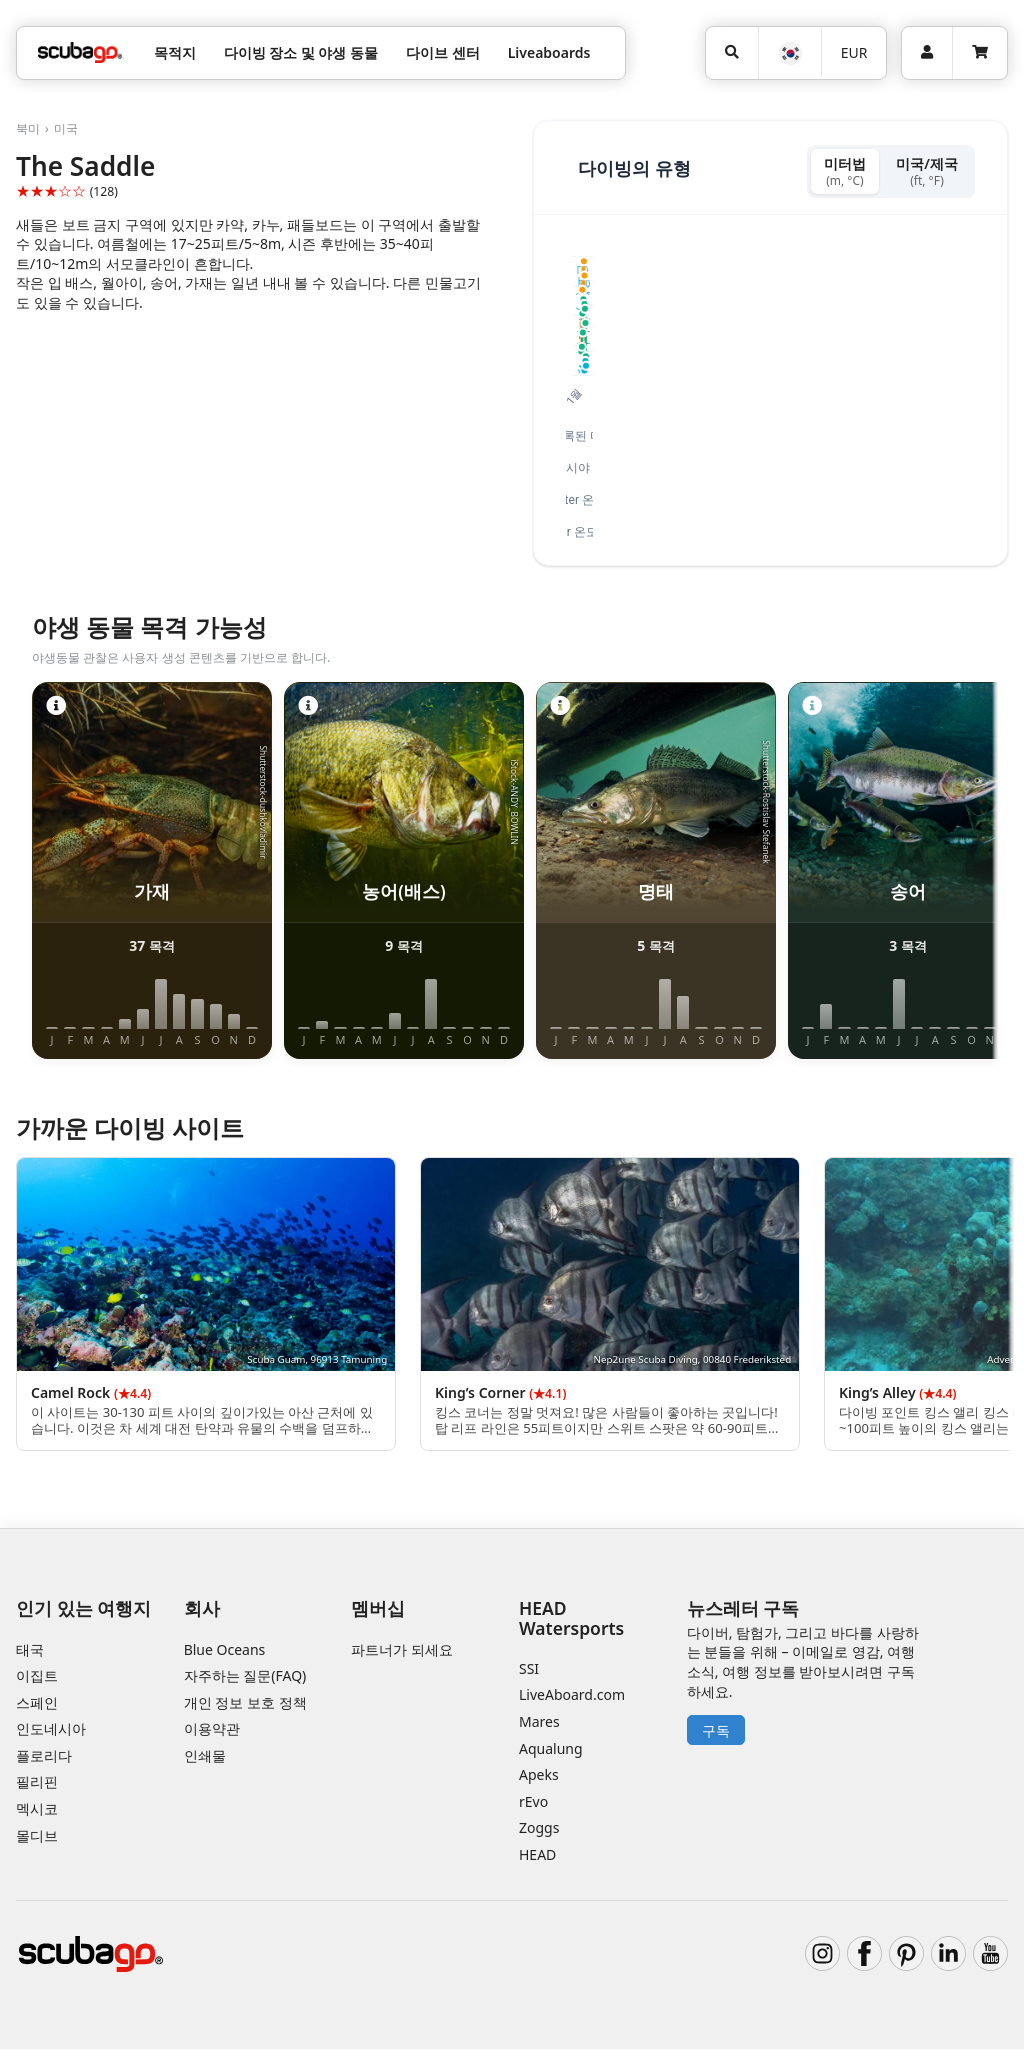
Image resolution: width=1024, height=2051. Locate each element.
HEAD (537, 1856)
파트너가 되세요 (402, 1651)
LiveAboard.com (572, 1697)
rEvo (533, 1803)
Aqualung (551, 1750)
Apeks (539, 1776)
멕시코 (37, 1810)
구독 (716, 1732)
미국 (66, 128)
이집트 (37, 1677)
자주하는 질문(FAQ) (245, 1677)
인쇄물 (205, 1757)
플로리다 (44, 1757)
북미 (28, 128)
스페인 (37, 1704)
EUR (854, 52)
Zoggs (539, 1830)
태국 (30, 1651)
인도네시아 (51, 1731)
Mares (539, 1723)
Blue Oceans (225, 1651)
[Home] (80, 52)
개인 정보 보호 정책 (245, 1704)
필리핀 (37, 1784)
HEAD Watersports (571, 1620)
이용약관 (212, 1731)
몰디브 (37, 1837)
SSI (529, 1670)
